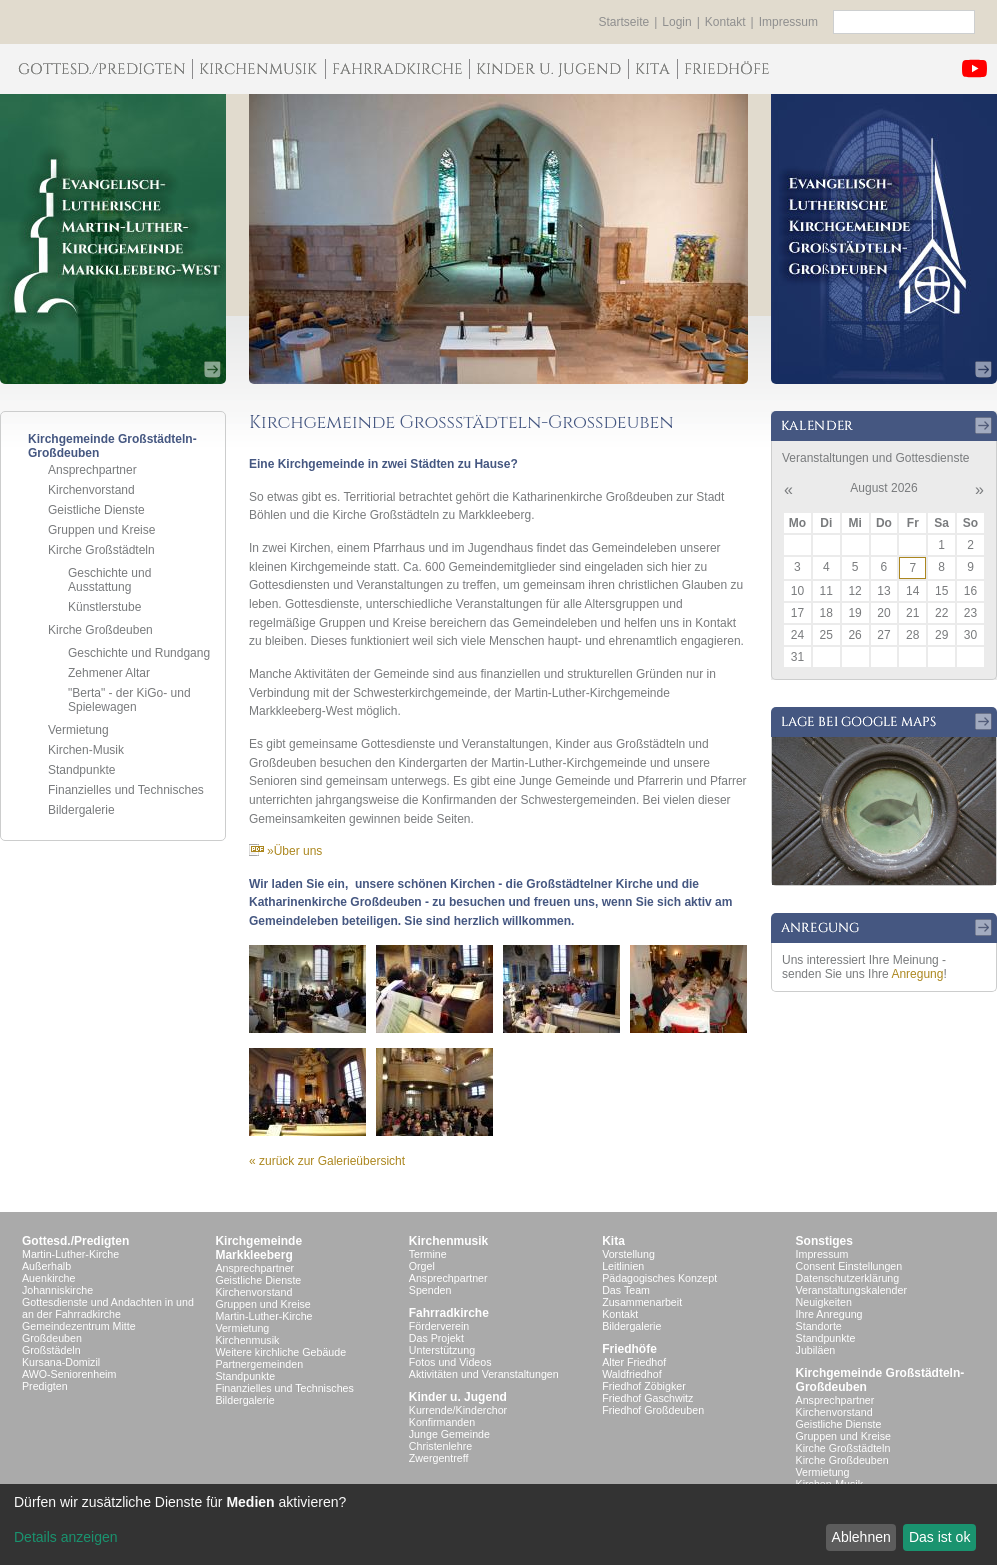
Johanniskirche (57, 1290)
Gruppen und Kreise (101, 530)
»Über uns (285, 851)
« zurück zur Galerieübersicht (327, 1161)
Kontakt (725, 22)
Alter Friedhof (634, 1362)
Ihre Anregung (829, 1314)
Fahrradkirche (449, 1313)
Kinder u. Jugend (458, 1397)
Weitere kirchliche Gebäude (280, 1352)
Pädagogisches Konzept (659, 1278)
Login (676, 22)
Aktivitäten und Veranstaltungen (484, 1374)
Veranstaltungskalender (851, 1290)
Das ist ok (939, 1537)
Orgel (422, 1266)
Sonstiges (824, 1241)
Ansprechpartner (92, 470)
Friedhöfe (629, 1349)
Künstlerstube (104, 607)
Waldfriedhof (631, 1374)
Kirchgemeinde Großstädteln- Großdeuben (880, 1380)
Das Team (626, 1290)
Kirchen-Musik (86, 750)
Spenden (430, 1290)
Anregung (917, 974)
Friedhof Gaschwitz (647, 1398)
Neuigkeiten (824, 1302)
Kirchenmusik (247, 1340)
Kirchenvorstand (91, 490)
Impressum (788, 22)
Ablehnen (861, 1537)
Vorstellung (628, 1254)
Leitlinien (623, 1266)
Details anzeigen (66, 1537)
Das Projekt (436, 1338)
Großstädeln (51, 1350)
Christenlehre (440, 1446)
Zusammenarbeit (642, 1302)
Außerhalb (46, 1266)
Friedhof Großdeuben (653, 1410)
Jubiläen (816, 1350)
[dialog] (498, 1524)
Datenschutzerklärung (848, 1278)
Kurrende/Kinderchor (458, 1410)
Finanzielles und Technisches (126, 790)
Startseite (624, 22)
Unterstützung (442, 1350)
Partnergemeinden (259, 1364)
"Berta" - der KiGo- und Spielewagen (129, 700)
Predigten (45, 1386)
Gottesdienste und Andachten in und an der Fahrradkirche (108, 1308)
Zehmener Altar (109, 673)
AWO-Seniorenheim (69, 1374)
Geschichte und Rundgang (139, 653)
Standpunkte (81, 770)
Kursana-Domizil (61, 1362)
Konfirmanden (442, 1422)
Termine (428, 1254)
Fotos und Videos (450, 1362)
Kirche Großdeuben (100, 630)
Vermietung (78, 730)
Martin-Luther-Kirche (70, 1254)
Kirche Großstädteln (101, 550)
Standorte (819, 1326)
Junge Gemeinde (449, 1434)
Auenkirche (48, 1278)
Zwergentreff (439, 1458)
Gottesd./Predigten (75, 1241)
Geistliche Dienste (96, 510)
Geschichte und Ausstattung (109, 580)
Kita (613, 1241)
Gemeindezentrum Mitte (79, 1326)
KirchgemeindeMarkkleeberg (258, 1248)
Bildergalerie (81, 810)
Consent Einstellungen (849, 1266)
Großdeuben (52, 1338)
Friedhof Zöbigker (644, 1386)
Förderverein (439, 1326)
